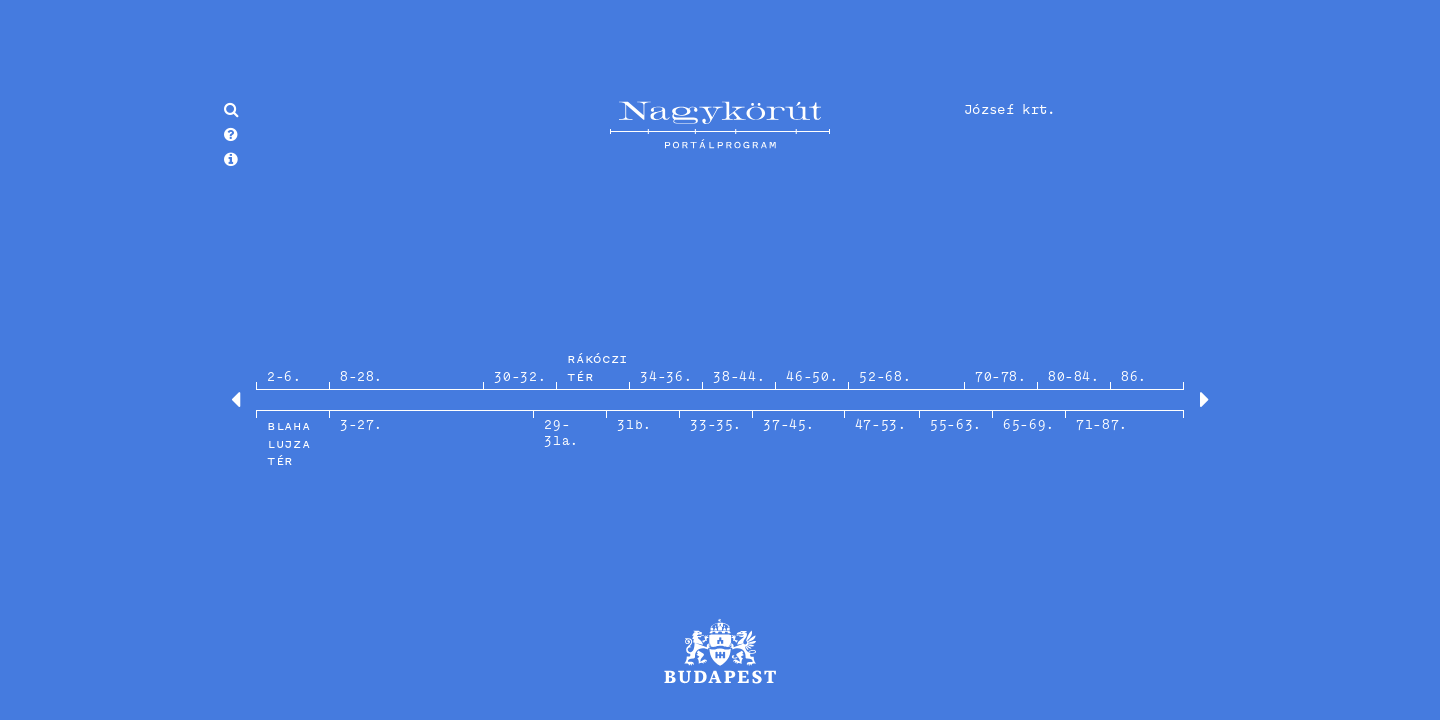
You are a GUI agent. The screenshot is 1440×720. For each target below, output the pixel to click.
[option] (720, 400)
